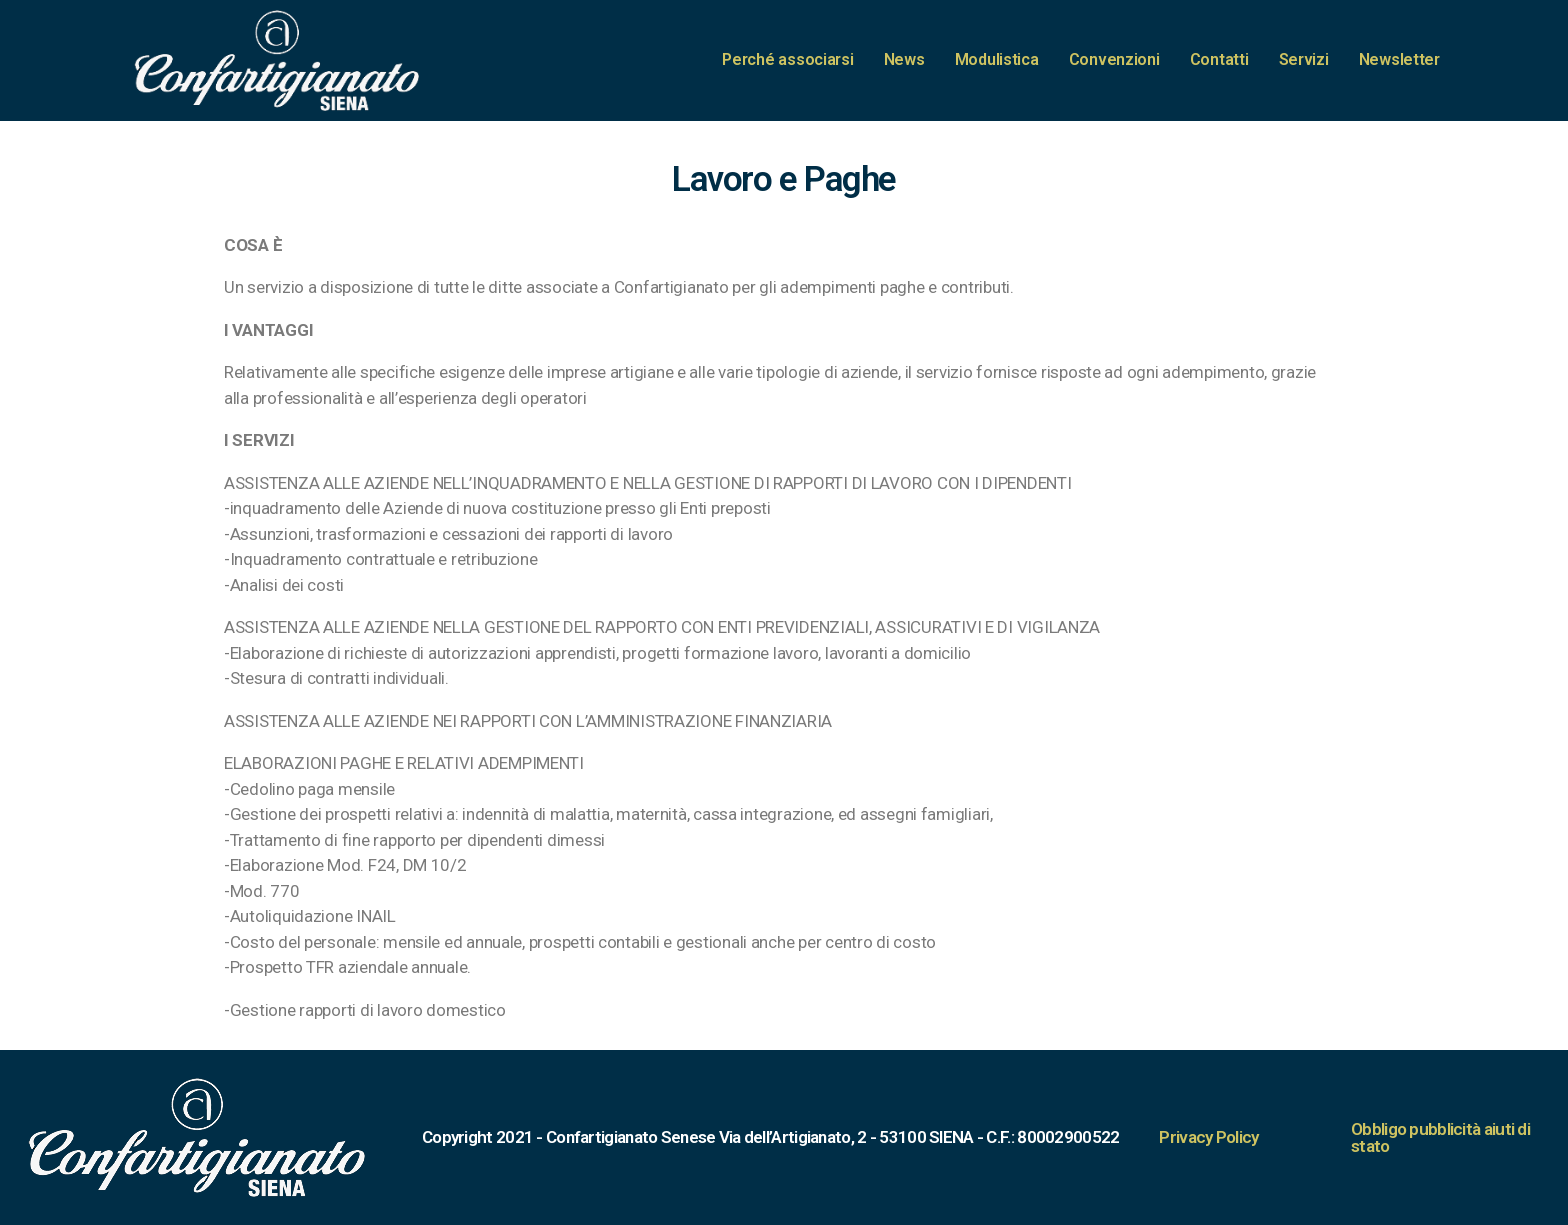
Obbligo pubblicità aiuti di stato (1440, 1137)
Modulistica (997, 59)
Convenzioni (1114, 59)
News (904, 59)
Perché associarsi (787, 59)
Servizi (1304, 59)
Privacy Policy (1208, 1137)
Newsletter (1399, 59)
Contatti (1219, 59)
